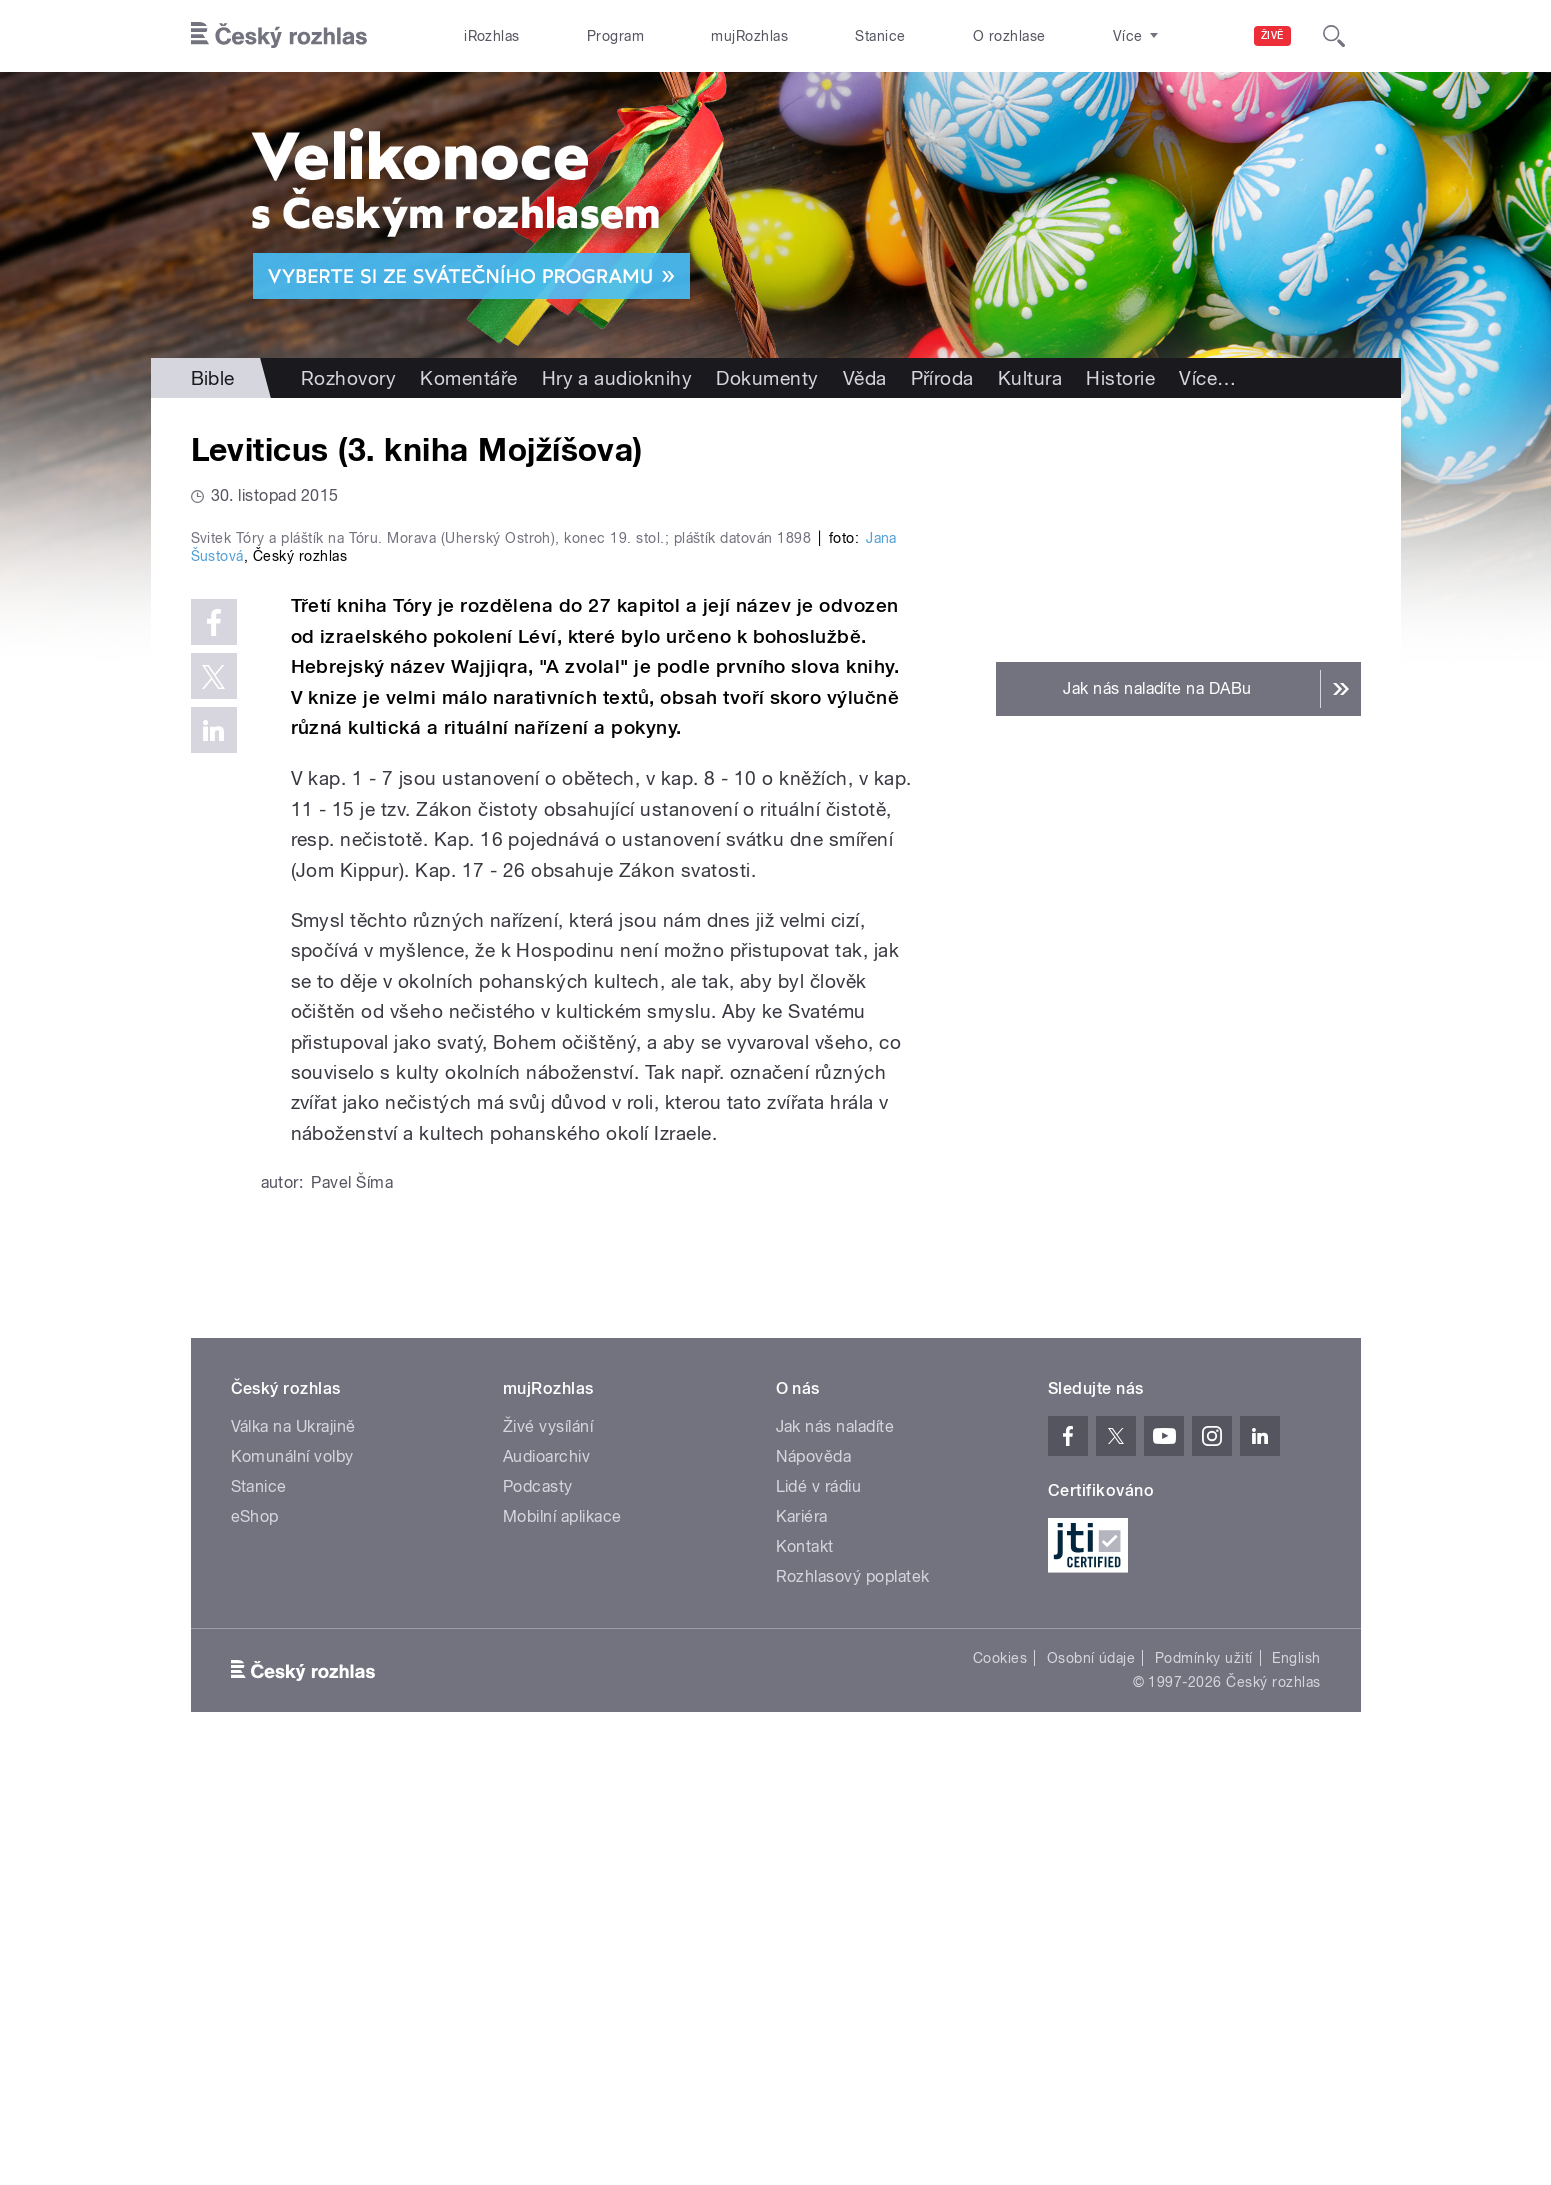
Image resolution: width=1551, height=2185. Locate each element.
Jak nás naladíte (835, 1851)
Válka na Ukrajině (293, 1851)
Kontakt (805, 1971)
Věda (865, 378)
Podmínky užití (1204, 2083)
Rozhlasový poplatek (853, 2001)
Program (615, 36)
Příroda (942, 378)
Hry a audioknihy (617, 378)
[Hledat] (1334, 36)
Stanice (880, 36)
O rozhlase (1009, 36)
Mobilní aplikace (562, 1941)
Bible (213, 378)
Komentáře (468, 378)
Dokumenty (767, 378)
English (1296, 2083)
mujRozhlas (749, 36)
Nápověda (814, 1881)
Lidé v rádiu (819, 1911)
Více (1207, 378)
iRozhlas (492, 36)
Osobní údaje (1091, 2083)
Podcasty (538, 1911)
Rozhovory (348, 378)
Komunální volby (292, 1881)
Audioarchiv (546, 1881)
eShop (255, 1941)
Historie (1120, 378)
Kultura (1030, 378)
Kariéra (802, 1941)
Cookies (1000, 2083)
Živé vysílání (548, 1851)
